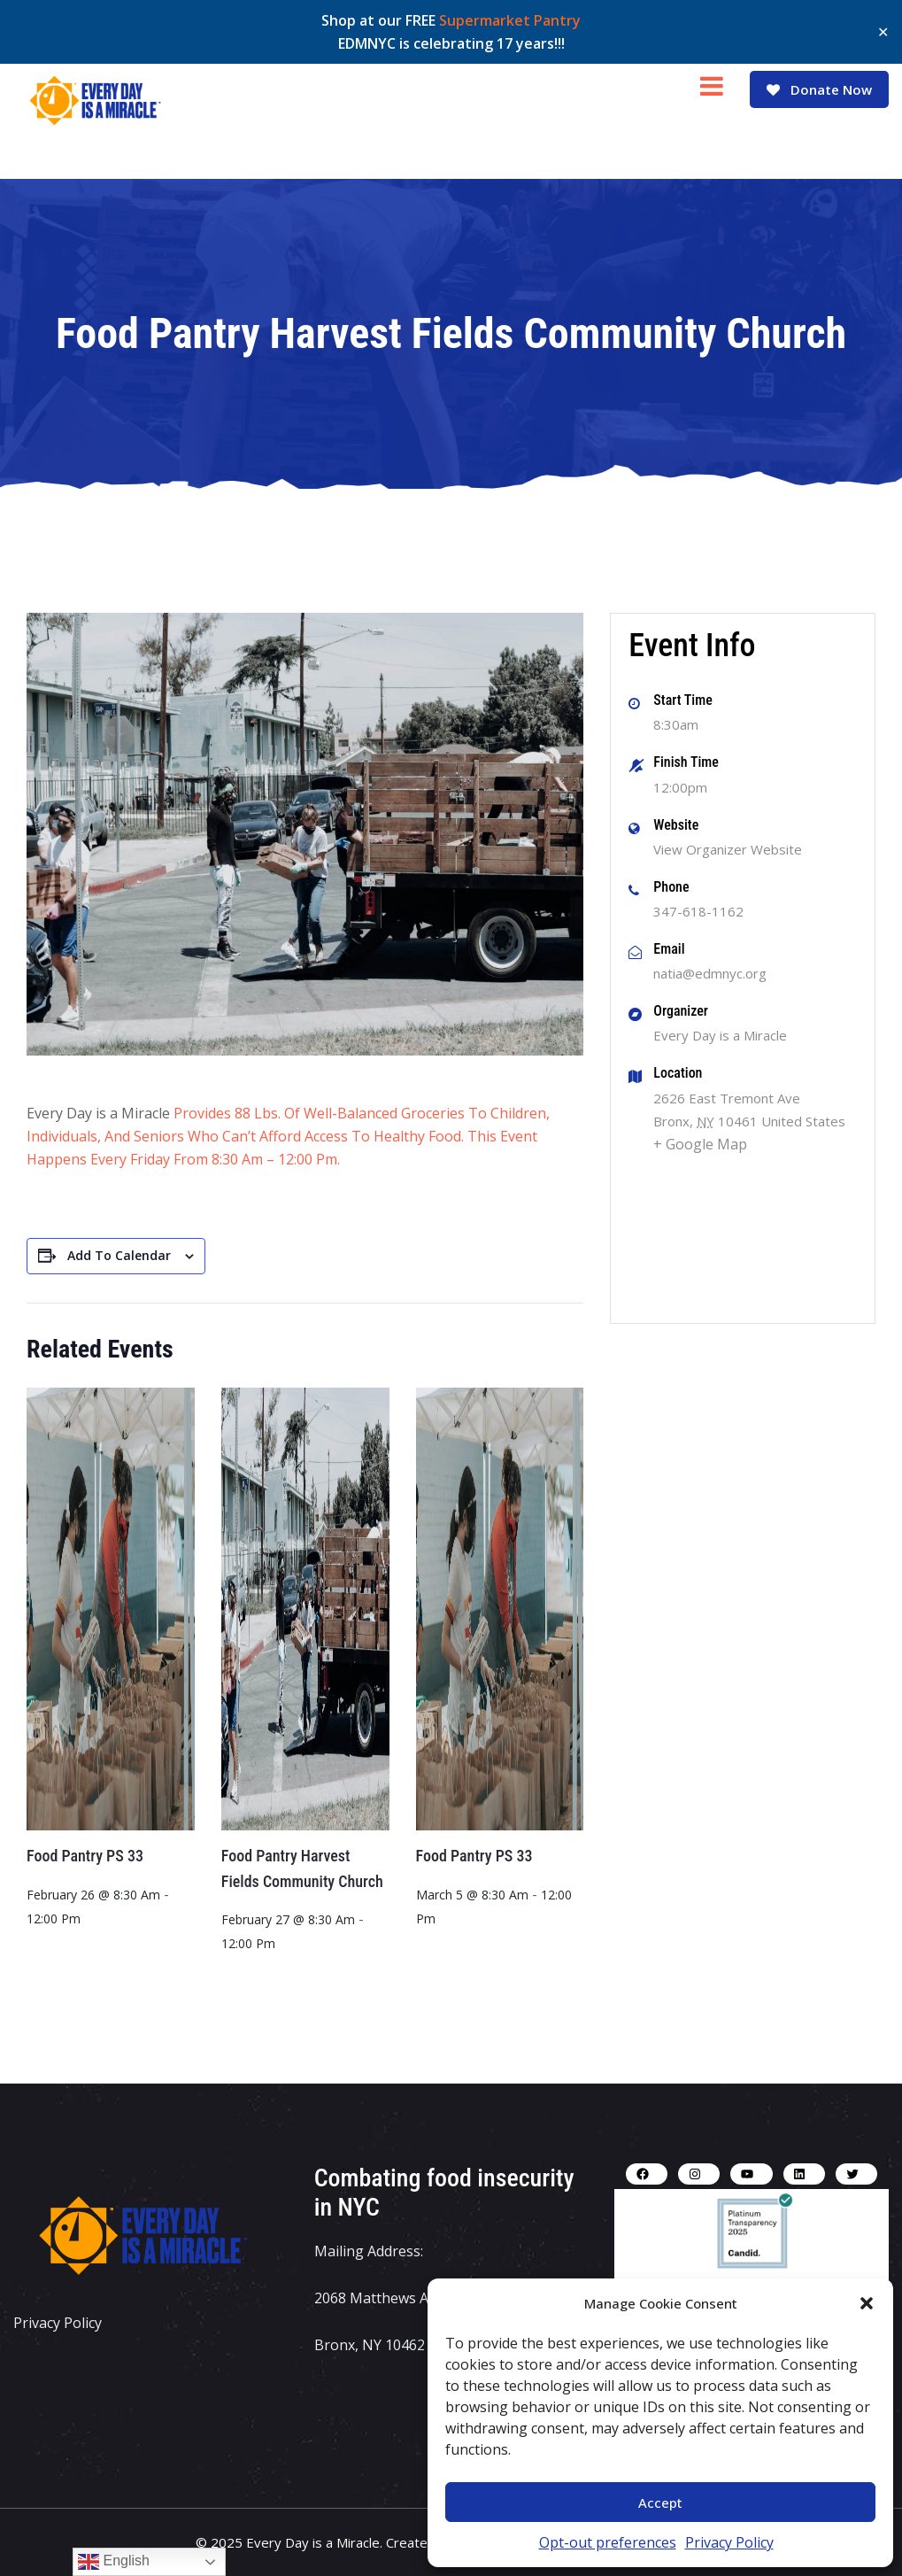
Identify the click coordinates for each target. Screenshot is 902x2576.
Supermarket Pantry (510, 20)
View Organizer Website (727, 849)
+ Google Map (700, 1144)
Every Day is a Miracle (720, 1035)
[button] (866, 2303)
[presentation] (111, 1609)
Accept (660, 2502)
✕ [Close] (883, 32)
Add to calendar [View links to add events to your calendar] (119, 1255)
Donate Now (818, 89)
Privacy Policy (729, 2542)
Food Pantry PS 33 (85, 1855)
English (114, 2561)
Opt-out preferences (607, 2542)
